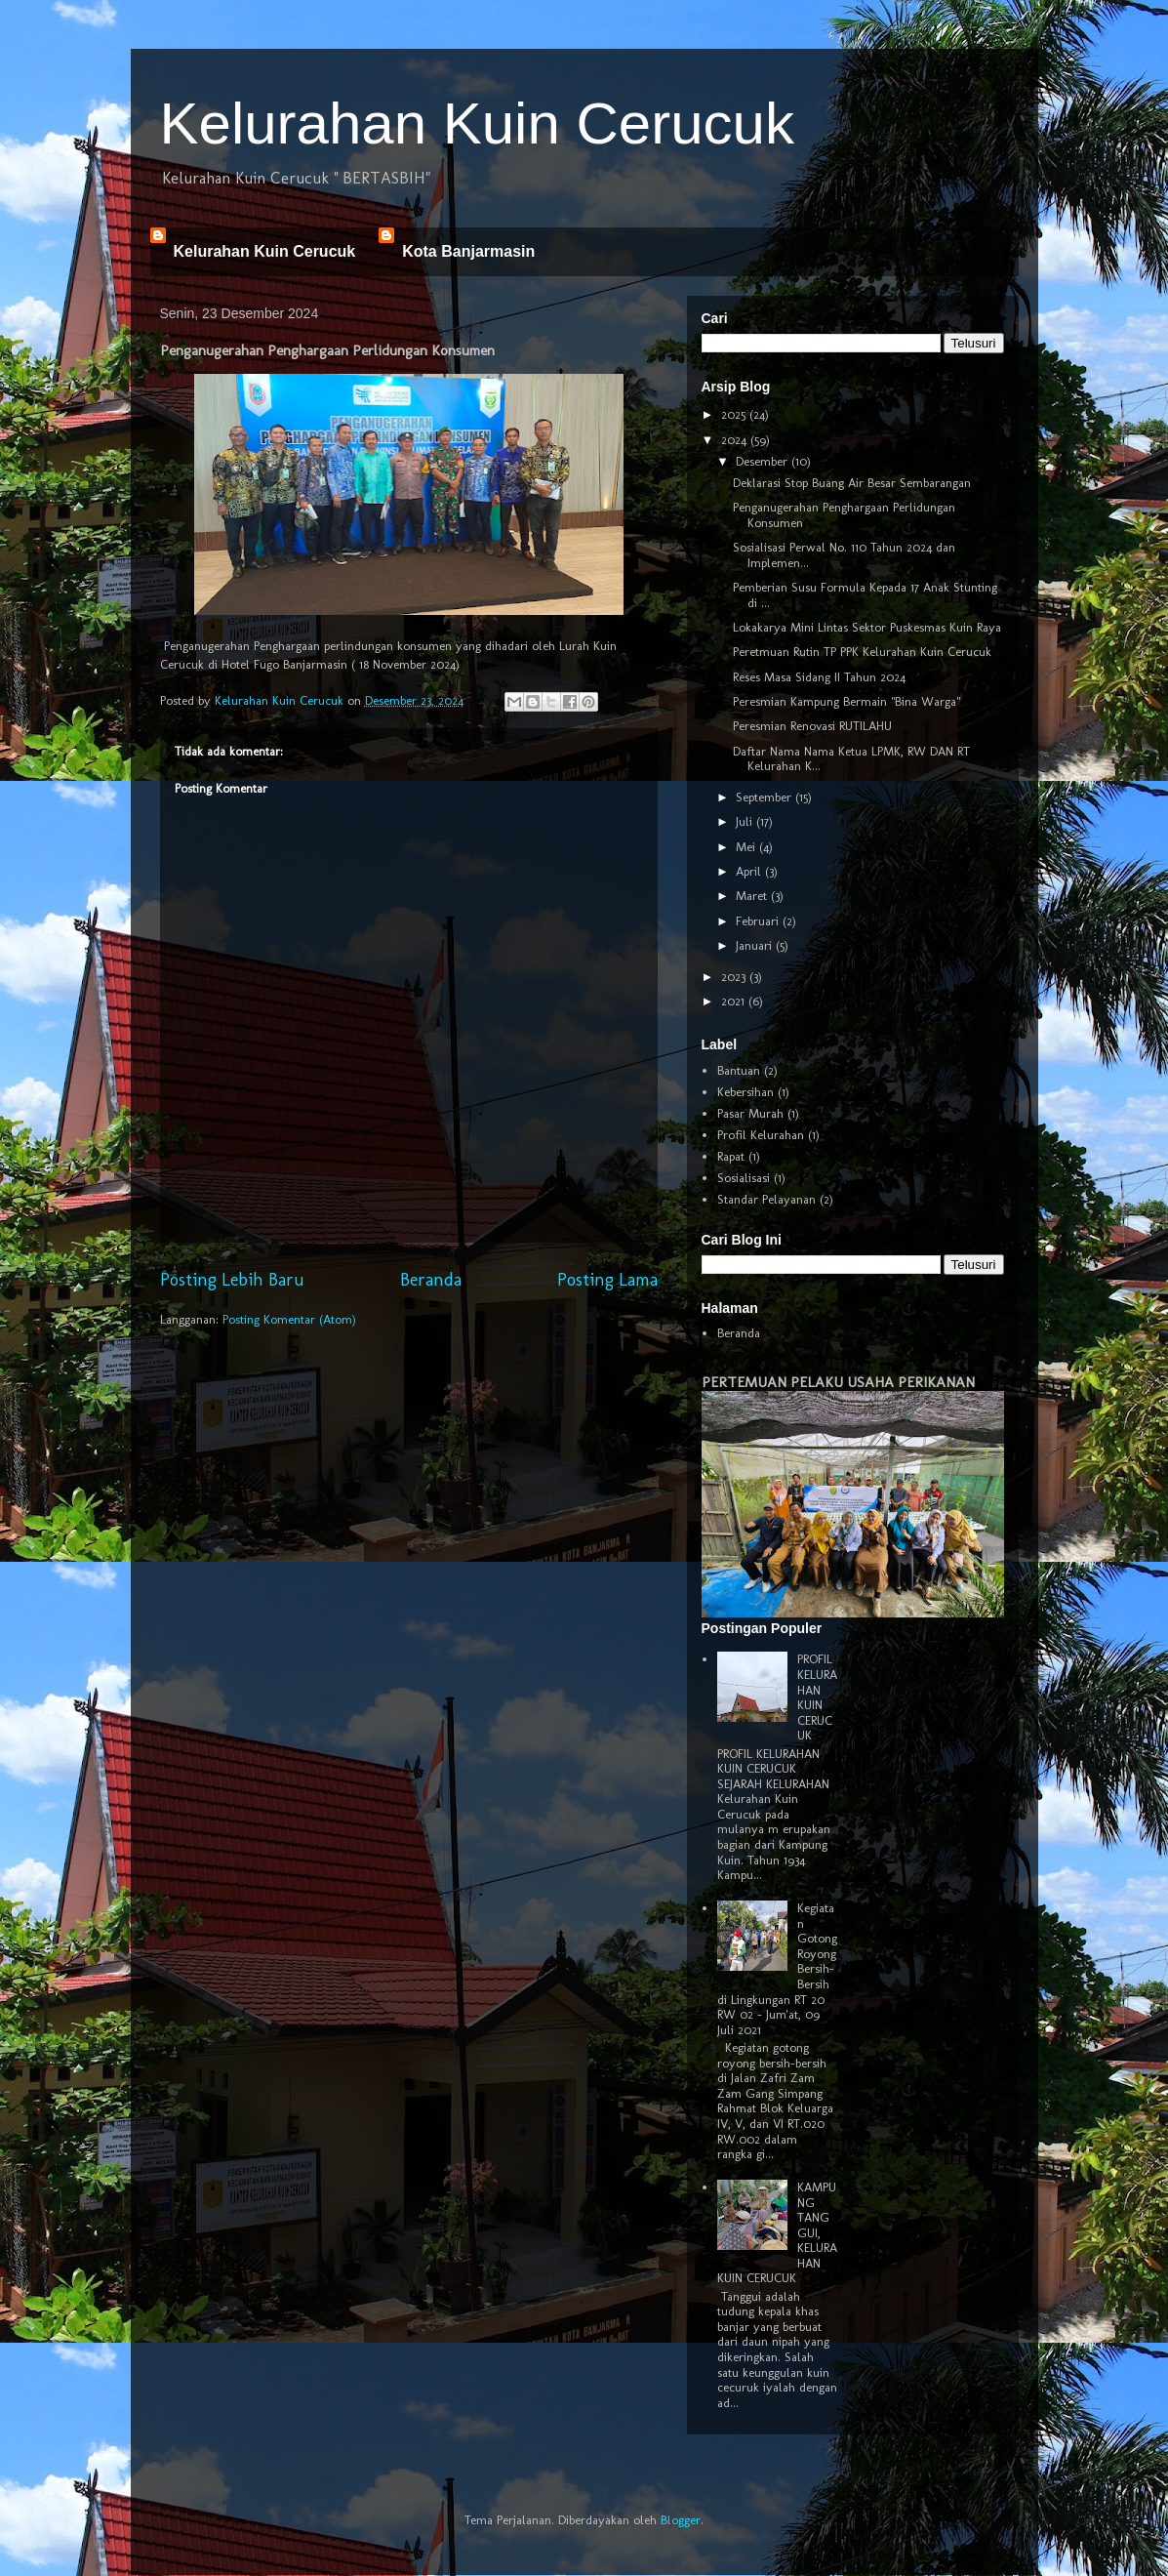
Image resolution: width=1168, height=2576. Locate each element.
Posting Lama (607, 1279)
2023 (735, 976)
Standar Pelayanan (766, 1199)
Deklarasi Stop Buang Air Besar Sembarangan (852, 482)
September (765, 797)
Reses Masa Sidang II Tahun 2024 (819, 677)
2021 (734, 1001)
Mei (747, 846)
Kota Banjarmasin (468, 251)
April (750, 871)
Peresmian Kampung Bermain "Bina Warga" (846, 701)
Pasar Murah (750, 1113)
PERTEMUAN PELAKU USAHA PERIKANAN (838, 1382)
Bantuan (738, 1070)
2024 (735, 439)
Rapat (731, 1156)
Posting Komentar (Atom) (289, 1319)
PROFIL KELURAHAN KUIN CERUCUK (817, 1697)
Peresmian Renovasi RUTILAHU (812, 725)
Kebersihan (745, 1091)
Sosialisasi (743, 1177)
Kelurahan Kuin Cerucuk (477, 123)
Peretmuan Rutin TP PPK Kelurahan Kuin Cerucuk (862, 651)
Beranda (431, 1279)
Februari (759, 921)
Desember (763, 461)
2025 (735, 414)
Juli (746, 821)
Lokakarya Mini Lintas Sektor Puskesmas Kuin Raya (867, 627)
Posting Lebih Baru (232, 1279)
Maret (753, 895)
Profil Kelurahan (760, 1134)
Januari (756, 945)
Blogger (681, 2520)
